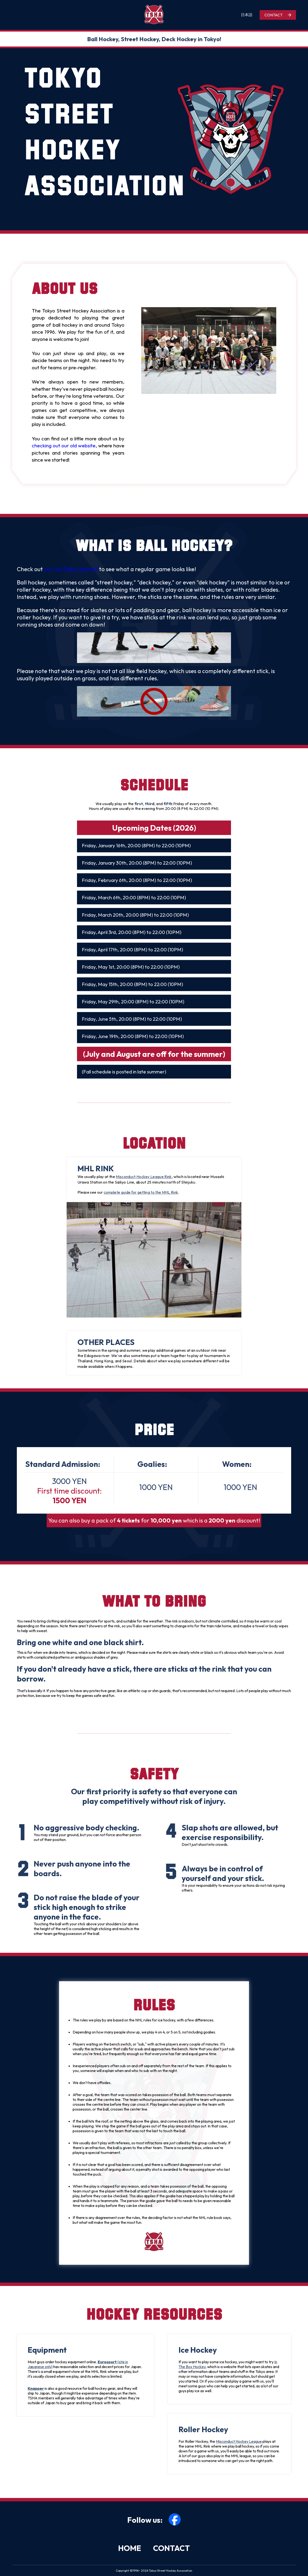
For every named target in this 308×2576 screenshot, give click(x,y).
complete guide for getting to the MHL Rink (141, 1192)
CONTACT (171, 2548)
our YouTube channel (71, 569)
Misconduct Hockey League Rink (144, 1176)
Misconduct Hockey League (239, 2441)
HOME (129, 2548)
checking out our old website (64, 445)
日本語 (246, 14)
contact (273, 15)
